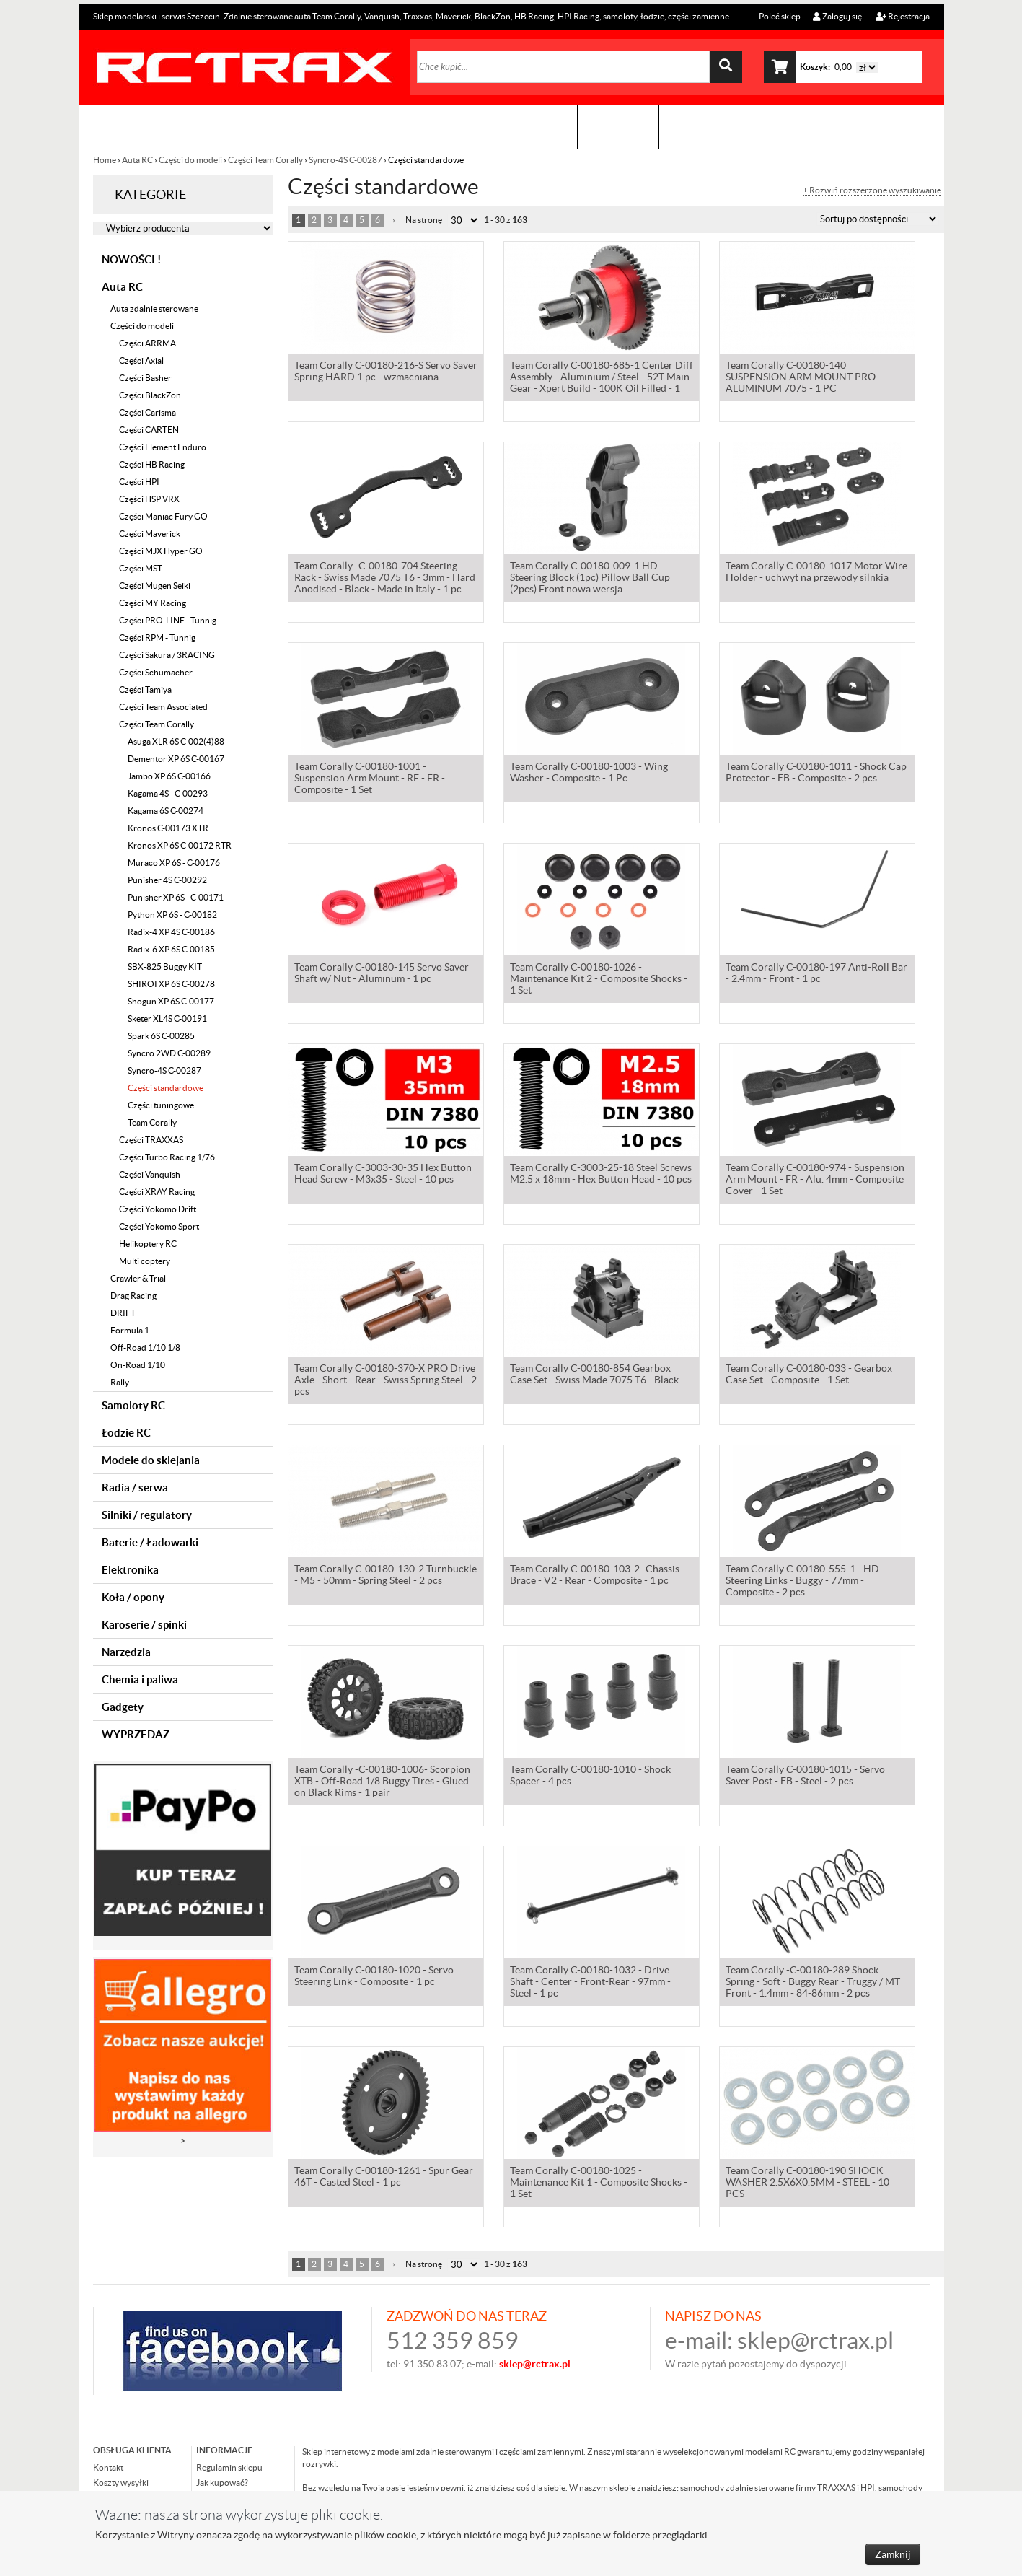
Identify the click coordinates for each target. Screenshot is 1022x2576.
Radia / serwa (135, 1487)
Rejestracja (903, 16)
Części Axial (141, 360)
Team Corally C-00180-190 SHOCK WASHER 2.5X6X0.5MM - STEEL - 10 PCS (807, 2183)
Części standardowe (165, 1087)
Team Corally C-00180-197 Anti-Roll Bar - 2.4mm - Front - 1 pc (816, 974)
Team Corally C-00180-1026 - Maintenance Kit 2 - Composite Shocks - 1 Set (598, 980)
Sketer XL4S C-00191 (167, 1018)
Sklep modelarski (218, 126)
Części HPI (139, 481)
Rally (119, 1382)
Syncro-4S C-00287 (345, 160)
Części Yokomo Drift (157, 1209)
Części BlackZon (150, 395)
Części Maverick (149, 533)
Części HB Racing (152, 464)
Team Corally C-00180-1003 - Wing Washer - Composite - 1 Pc (589, 773)
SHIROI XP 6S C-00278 (171, 984)
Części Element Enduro (162, 447)
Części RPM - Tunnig (157, 637)
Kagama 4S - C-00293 (168, 793)
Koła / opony (133, 1597)
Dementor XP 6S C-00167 (176, 758)
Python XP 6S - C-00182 (172, 914)
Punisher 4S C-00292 (167, 880)
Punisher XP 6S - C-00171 (176, 897)
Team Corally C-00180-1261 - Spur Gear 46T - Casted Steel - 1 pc (383, 2177)
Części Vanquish (149, 1174)
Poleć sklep (779, 16)
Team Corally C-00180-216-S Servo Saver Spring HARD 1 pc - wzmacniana (385, 372)
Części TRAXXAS (151, 1139)
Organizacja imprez (354, 126)
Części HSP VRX (149, 499)
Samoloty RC (133, 1405)
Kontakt (618, 126)
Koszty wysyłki (121, 2482)
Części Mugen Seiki (154, 585)
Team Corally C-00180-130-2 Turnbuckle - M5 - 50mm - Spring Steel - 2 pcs (385, 1575)
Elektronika (130, 1570)
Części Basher (145, 377)
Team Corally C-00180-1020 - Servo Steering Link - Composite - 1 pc (374, 1977)
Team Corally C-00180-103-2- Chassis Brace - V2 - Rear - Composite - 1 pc (594, 1575)
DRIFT (123, 1313)
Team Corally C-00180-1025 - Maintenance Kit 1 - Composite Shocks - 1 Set (598, 2183)
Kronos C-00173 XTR (168, 828)
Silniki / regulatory (147, 1515)
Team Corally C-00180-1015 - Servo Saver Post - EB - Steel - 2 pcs (805, 1776)
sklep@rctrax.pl (815, 2340)
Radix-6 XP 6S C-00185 (171, 949)
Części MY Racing (152, 603)
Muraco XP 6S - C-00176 (174, 862)
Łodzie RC (126, 1433)
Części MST (140, 568)
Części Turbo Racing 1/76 (167, 1157)
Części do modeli (190, 160)
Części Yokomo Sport (159, 1226)
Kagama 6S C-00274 (165, 810)
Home (105, 160)
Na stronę (423, 219)
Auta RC (137, 160)
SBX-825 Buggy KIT (165, 966)
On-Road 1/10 (137, 1365)
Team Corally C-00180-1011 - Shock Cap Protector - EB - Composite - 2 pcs (816, 773)
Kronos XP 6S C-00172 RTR (180, 845)
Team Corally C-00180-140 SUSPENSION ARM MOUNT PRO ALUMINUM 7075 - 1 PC (801, 378)
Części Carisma (147, 412)
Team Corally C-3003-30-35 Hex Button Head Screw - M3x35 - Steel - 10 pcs (383, 1174)
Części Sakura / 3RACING (167, 655)
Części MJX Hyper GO (161, 551)
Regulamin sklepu (229, 2467)
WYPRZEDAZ (135, 1734)
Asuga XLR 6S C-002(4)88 (176, 741)
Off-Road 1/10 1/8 (145, 1347)
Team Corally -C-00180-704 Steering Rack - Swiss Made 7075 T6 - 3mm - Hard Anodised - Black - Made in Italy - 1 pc (384, 578)
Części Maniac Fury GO (163, 516)
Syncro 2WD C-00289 (169, 1053)
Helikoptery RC (148, 1243)
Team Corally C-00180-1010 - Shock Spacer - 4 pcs (590, 1776)
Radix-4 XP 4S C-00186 (171, 932)
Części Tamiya (145, 689)
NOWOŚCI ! (131, 259)
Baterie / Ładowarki (150, 1542)
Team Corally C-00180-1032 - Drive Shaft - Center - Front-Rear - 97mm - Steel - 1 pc (590, 1983)
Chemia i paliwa (140, 1679)
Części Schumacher (156, 672)
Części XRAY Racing (157, 1191)
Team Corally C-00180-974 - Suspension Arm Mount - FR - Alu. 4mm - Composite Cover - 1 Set (815, 1180)
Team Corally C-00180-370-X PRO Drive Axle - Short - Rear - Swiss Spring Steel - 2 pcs (385, 1381)
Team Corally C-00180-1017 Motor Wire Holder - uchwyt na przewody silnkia (816, 572)
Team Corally (152, 1122)
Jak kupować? (222, 2482)
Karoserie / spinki (144, 1624)
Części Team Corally (265, 160)
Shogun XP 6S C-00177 (171, 1001)
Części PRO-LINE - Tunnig (167, 620)
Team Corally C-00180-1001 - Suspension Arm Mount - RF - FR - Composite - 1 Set (369, 779)
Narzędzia (126, 1652)
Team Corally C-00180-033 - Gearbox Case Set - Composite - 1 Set (809, 1375)
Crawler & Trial (138, 1278)
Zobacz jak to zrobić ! (502, 126)
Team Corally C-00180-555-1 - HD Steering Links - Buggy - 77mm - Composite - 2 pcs (802, 1581)
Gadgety (123, 1707)
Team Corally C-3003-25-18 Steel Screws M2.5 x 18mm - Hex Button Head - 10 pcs (601, 1174)
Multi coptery (144, 1261)
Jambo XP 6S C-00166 (169, 776)
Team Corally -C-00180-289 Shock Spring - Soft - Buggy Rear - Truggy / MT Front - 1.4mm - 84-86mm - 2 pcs (813, 1983)
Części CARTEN (149, 429)
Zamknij (893, 2554)
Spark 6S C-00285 (161, 1036)
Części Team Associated (163, 706)
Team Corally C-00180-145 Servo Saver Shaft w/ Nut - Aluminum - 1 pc (381, 974)
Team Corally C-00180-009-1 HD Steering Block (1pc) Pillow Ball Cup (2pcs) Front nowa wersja (590, 578)
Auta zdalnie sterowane (154, 308)
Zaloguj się (837, 16)
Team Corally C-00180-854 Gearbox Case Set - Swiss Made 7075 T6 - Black (594, 1375)
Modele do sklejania (151, 1460)
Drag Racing (133, 1295)
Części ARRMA (147, 343)
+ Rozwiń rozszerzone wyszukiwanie (872, 190)
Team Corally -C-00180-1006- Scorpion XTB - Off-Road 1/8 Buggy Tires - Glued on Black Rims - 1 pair (382, 1782)
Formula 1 (129, 1330)
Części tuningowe (161, 1105)
